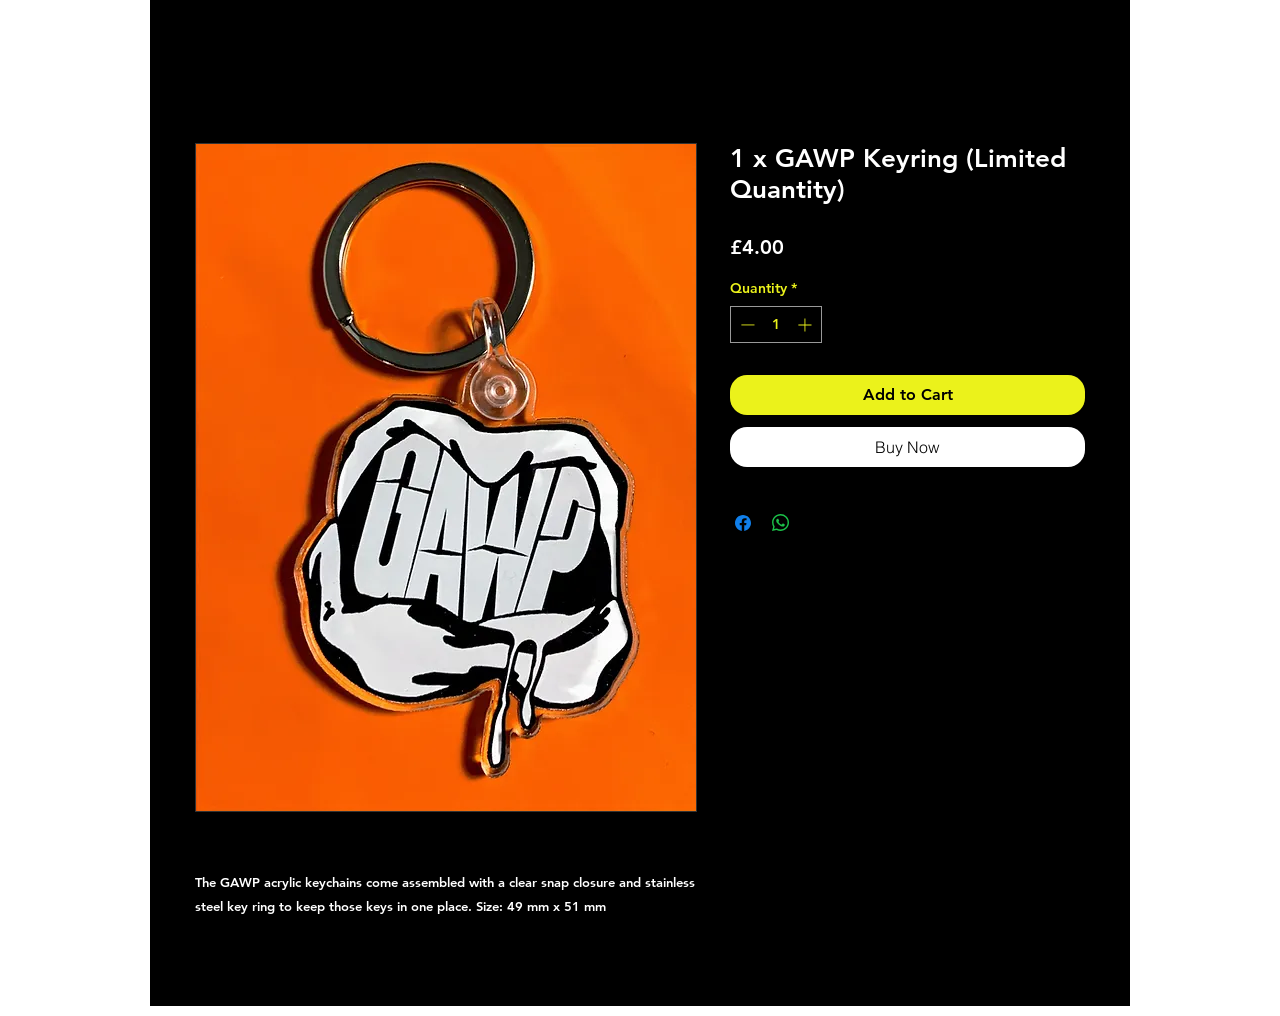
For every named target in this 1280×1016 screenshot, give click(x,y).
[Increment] (806, 324)
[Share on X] (819, 523)
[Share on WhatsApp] (781, 523)
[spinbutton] (776, 324)
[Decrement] (745, 324)
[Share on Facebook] (743, 523)
